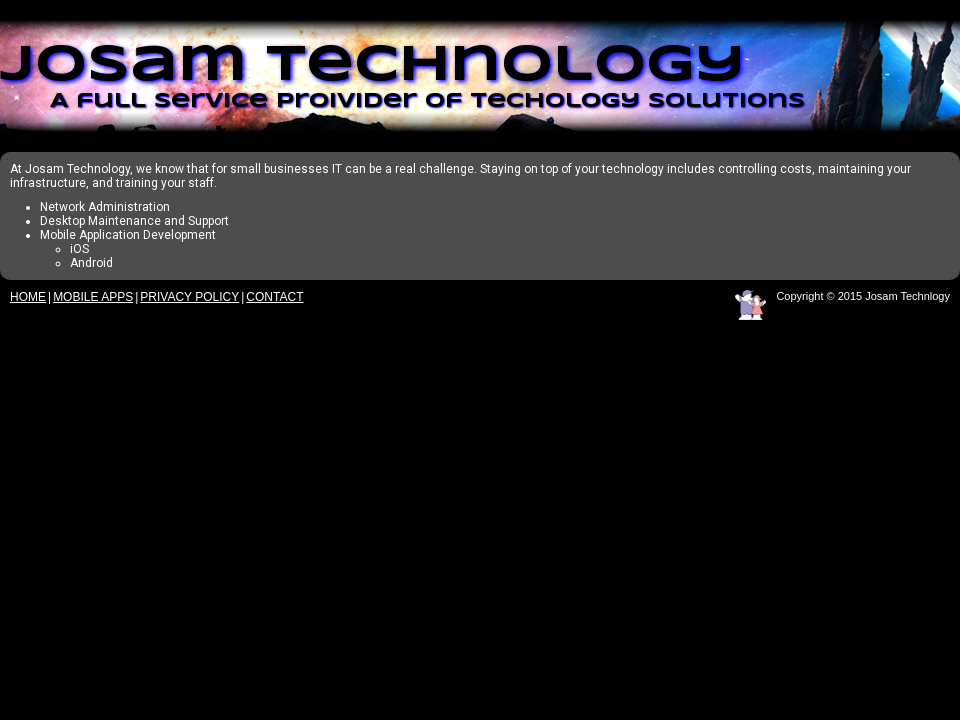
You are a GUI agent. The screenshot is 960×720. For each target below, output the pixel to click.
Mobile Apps (93, 297)
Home (28, 297)
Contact (274, 297)
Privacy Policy (189, 297)
